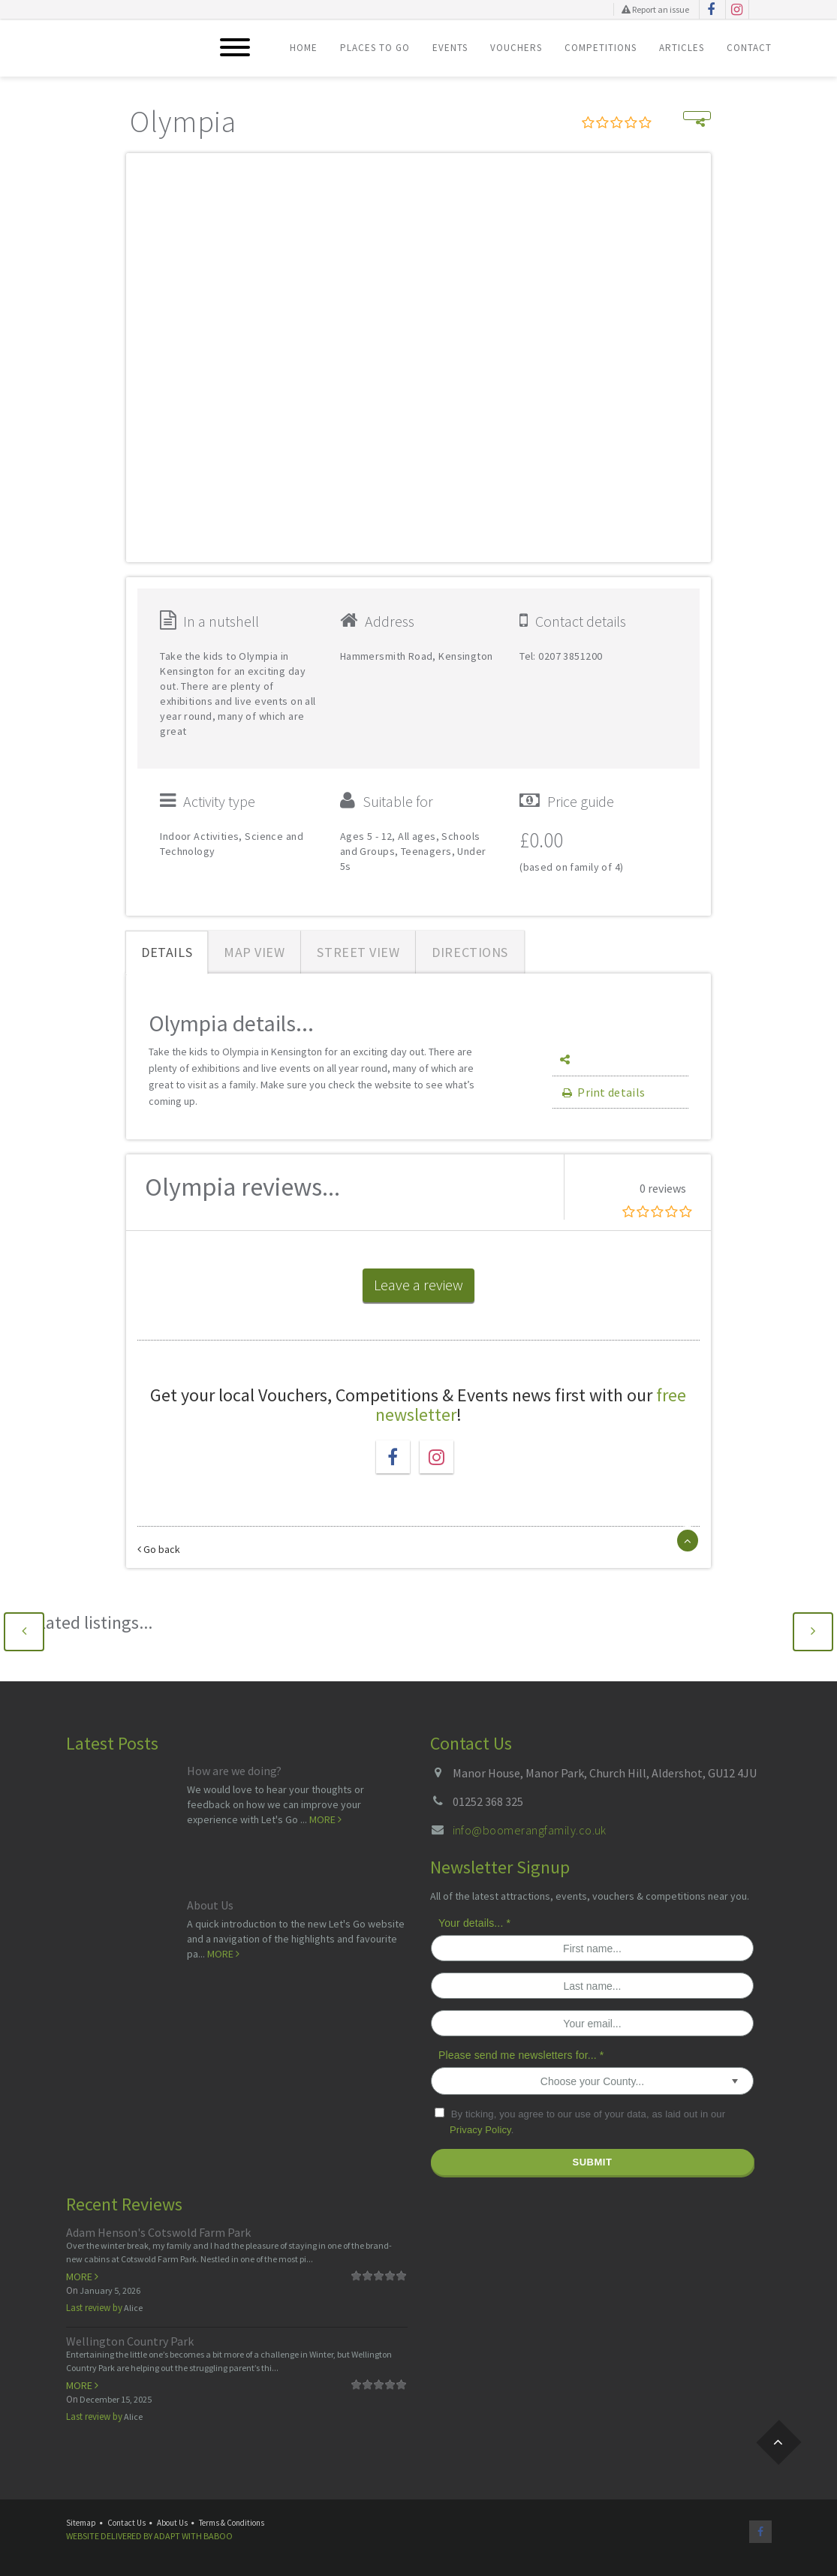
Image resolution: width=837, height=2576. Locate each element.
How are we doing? (234, 1770)
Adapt (167, 2535)
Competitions (601, 47)
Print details (602, 1092)
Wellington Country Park (130, 2341)
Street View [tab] (358, 952)
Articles (681, 47)
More (325, 1819)
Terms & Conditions (231, 2522)
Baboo (218, 2535)
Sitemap (81, 2522)
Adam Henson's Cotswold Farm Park (158, 2232)
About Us (210, 1904)
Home (304, 47)
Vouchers (516, 47)
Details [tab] (166, 952)
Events (450, 47)
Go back (158, 1549)
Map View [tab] (254, 952)
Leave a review (418, 1284)
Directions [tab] (469, 952)
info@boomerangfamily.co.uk (530, 1829)
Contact (749, 47)
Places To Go (375, 47)
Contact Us (126, 2522)
